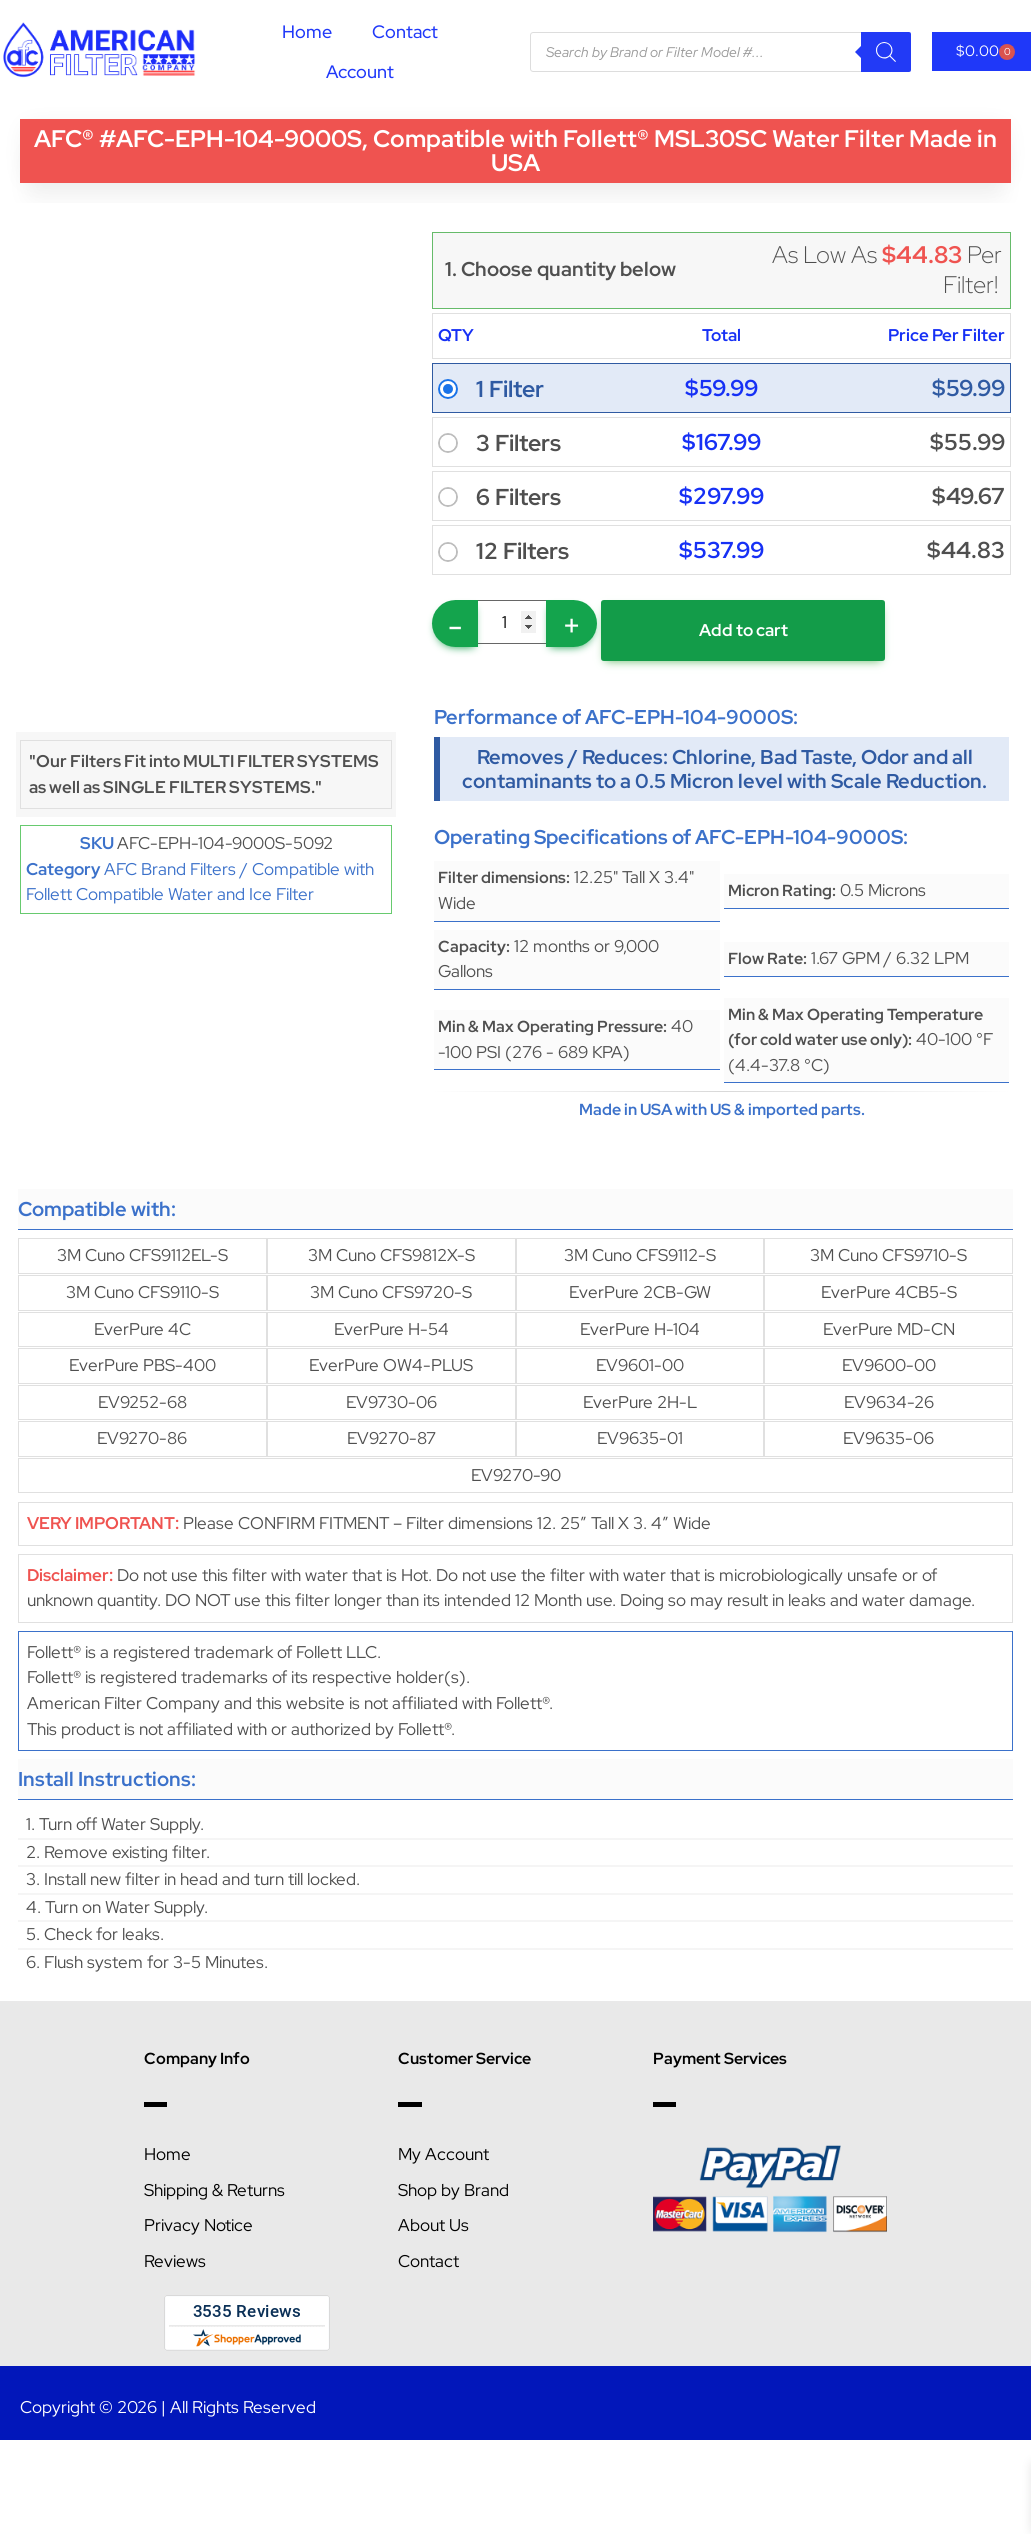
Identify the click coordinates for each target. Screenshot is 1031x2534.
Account (360, 71)
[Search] (886, 52)
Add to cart (743, 630)
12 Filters (522, 551)
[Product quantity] (512, 622)
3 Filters (518, 443)
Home (307, 31)
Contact (405, 31)
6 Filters (518, 497)
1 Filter (510, 389)
